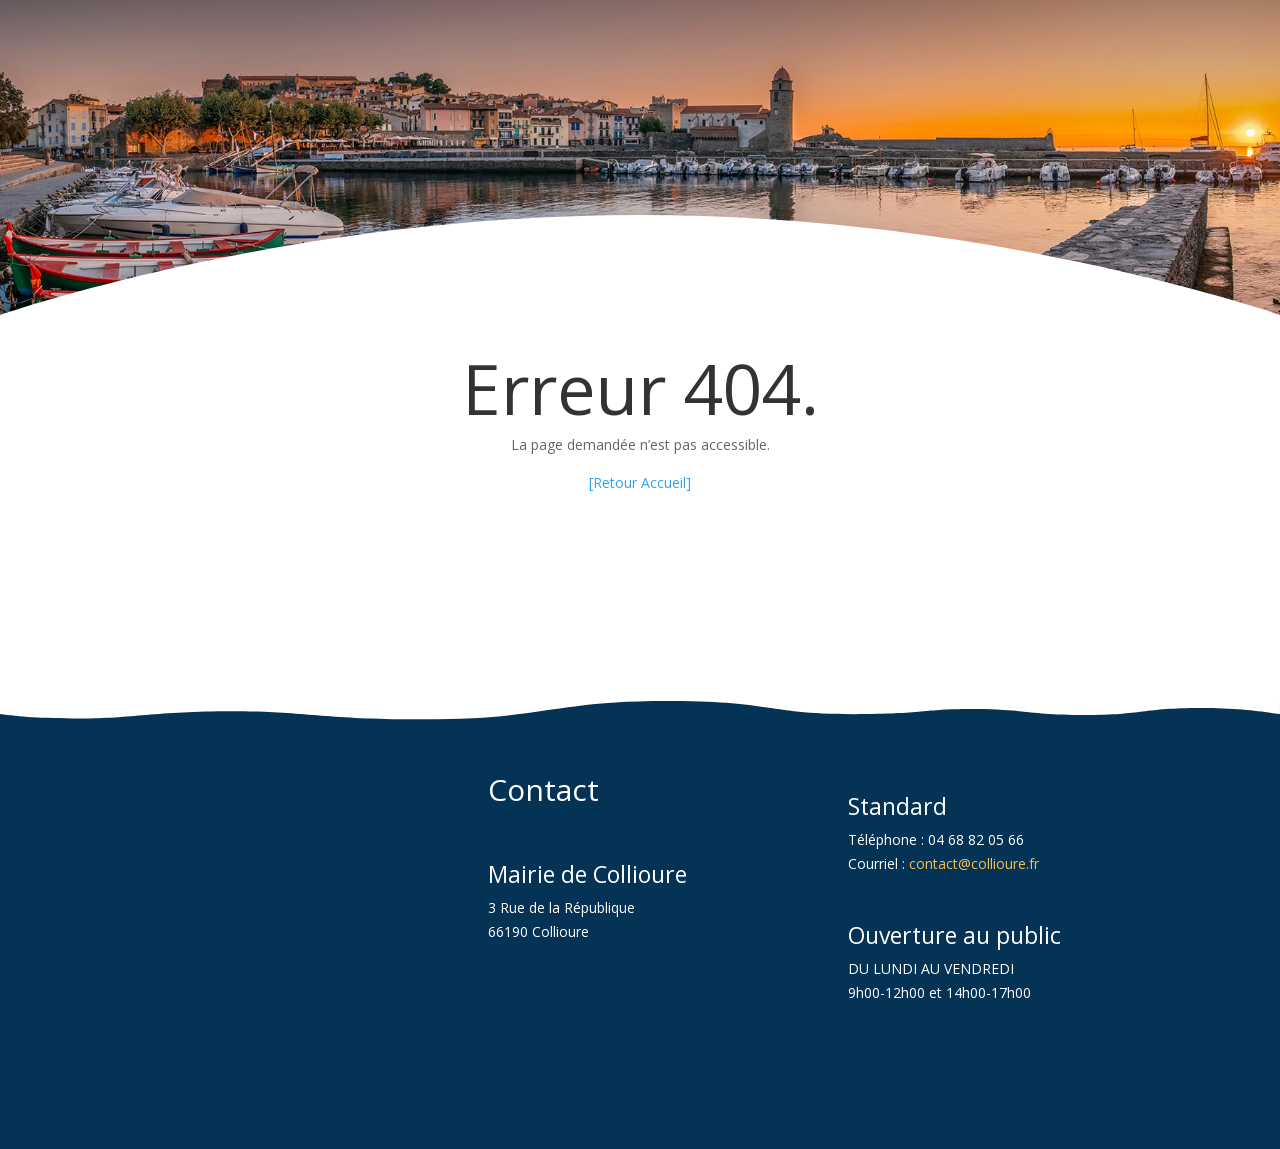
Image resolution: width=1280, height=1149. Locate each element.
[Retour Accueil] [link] (640, 482)
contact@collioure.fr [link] (974, 863)
